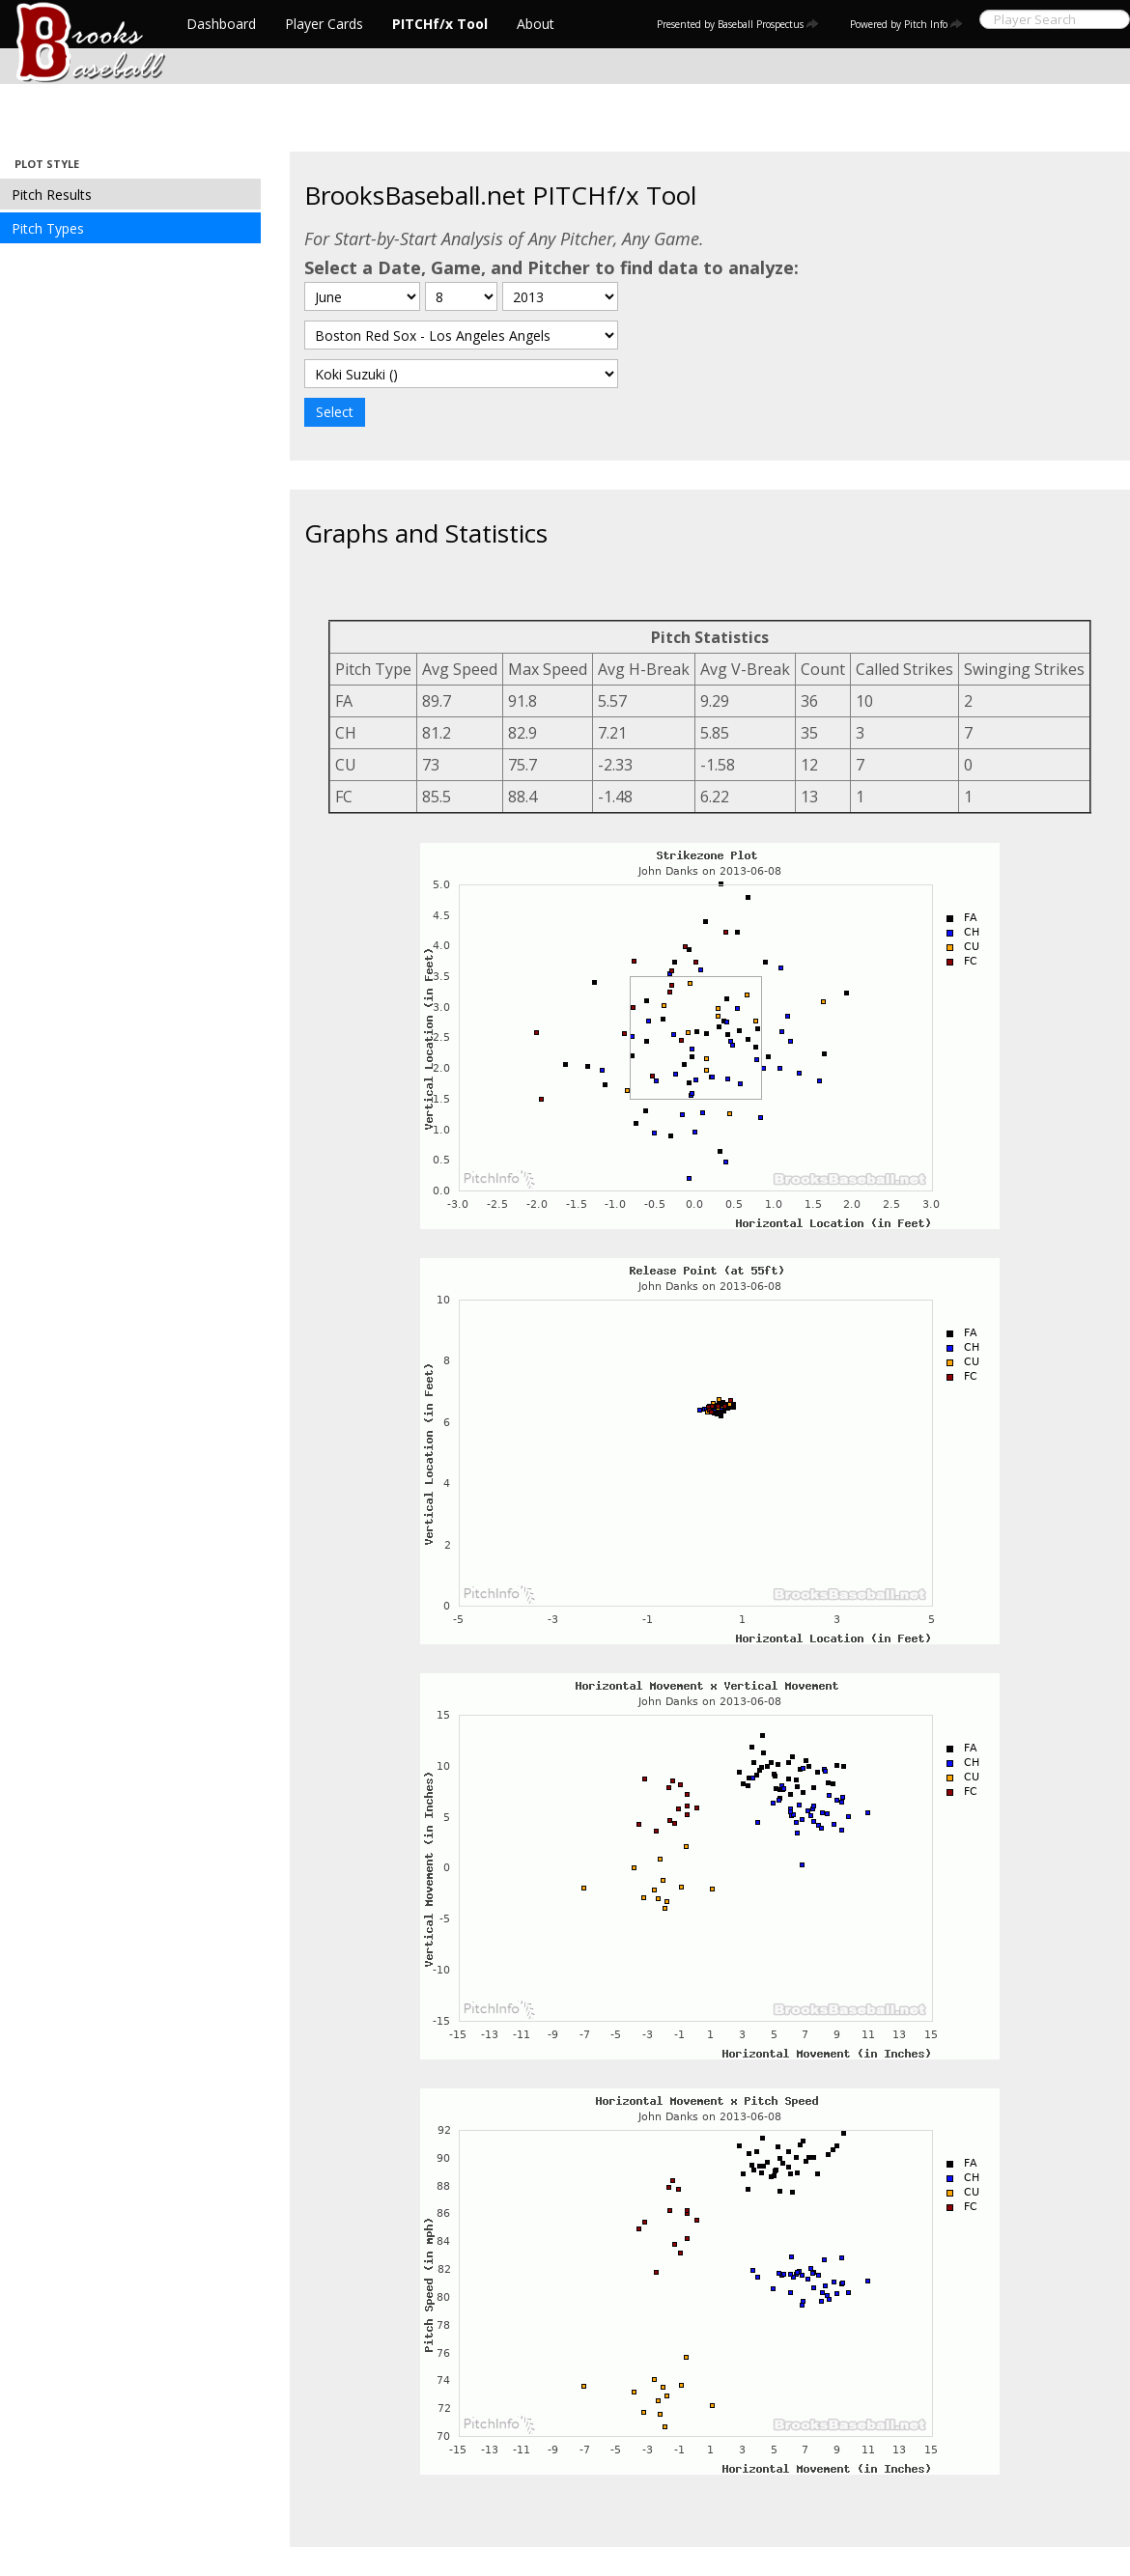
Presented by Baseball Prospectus (738, 23)
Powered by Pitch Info (906, 23)
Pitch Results (52, 194)
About (535, 23)
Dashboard (221, 23)
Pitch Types (48, 228)
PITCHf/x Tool (440, 23)
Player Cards (324, 23)
